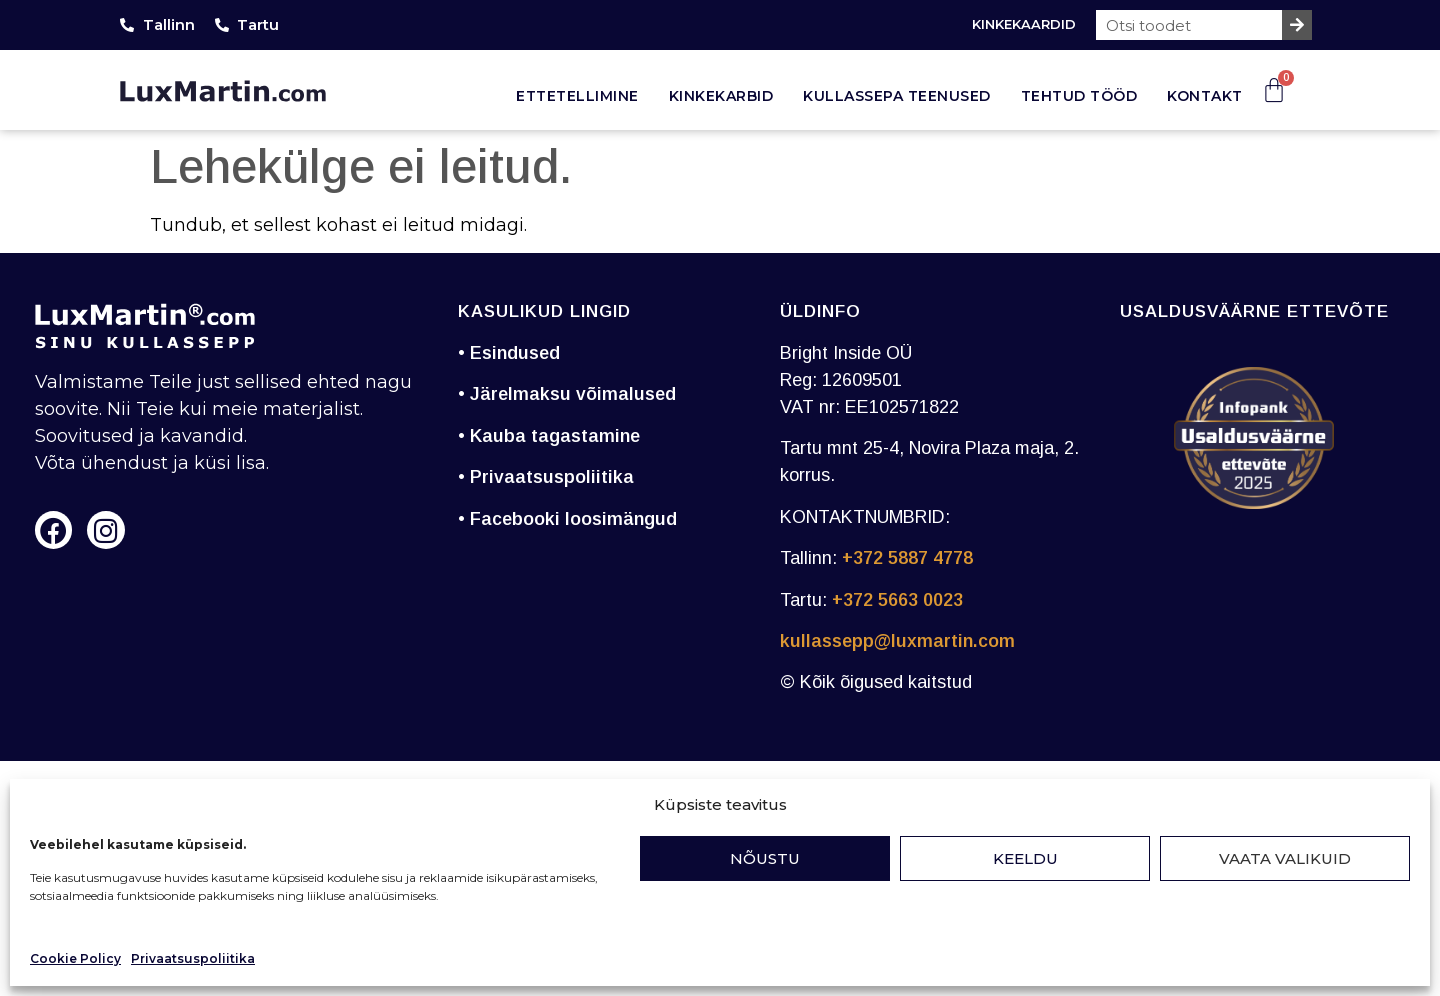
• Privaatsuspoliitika (546, 477)
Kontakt (1205, 96)
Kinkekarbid (721, 96)
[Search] (1297, 25)
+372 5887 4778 (907, 558)
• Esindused (509, 353)
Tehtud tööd (1079, 96)
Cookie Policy (75, 958)
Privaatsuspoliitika (193, 958)
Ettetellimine (577, 96)
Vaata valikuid (1285, 858)
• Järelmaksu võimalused (567, 394)
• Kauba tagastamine (549, 436)
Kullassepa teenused (897, 96)
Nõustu (765, 858)
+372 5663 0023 (897, 600)
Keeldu (1025, 858)
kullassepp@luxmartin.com (897, 641)
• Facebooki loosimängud (567, 519)
